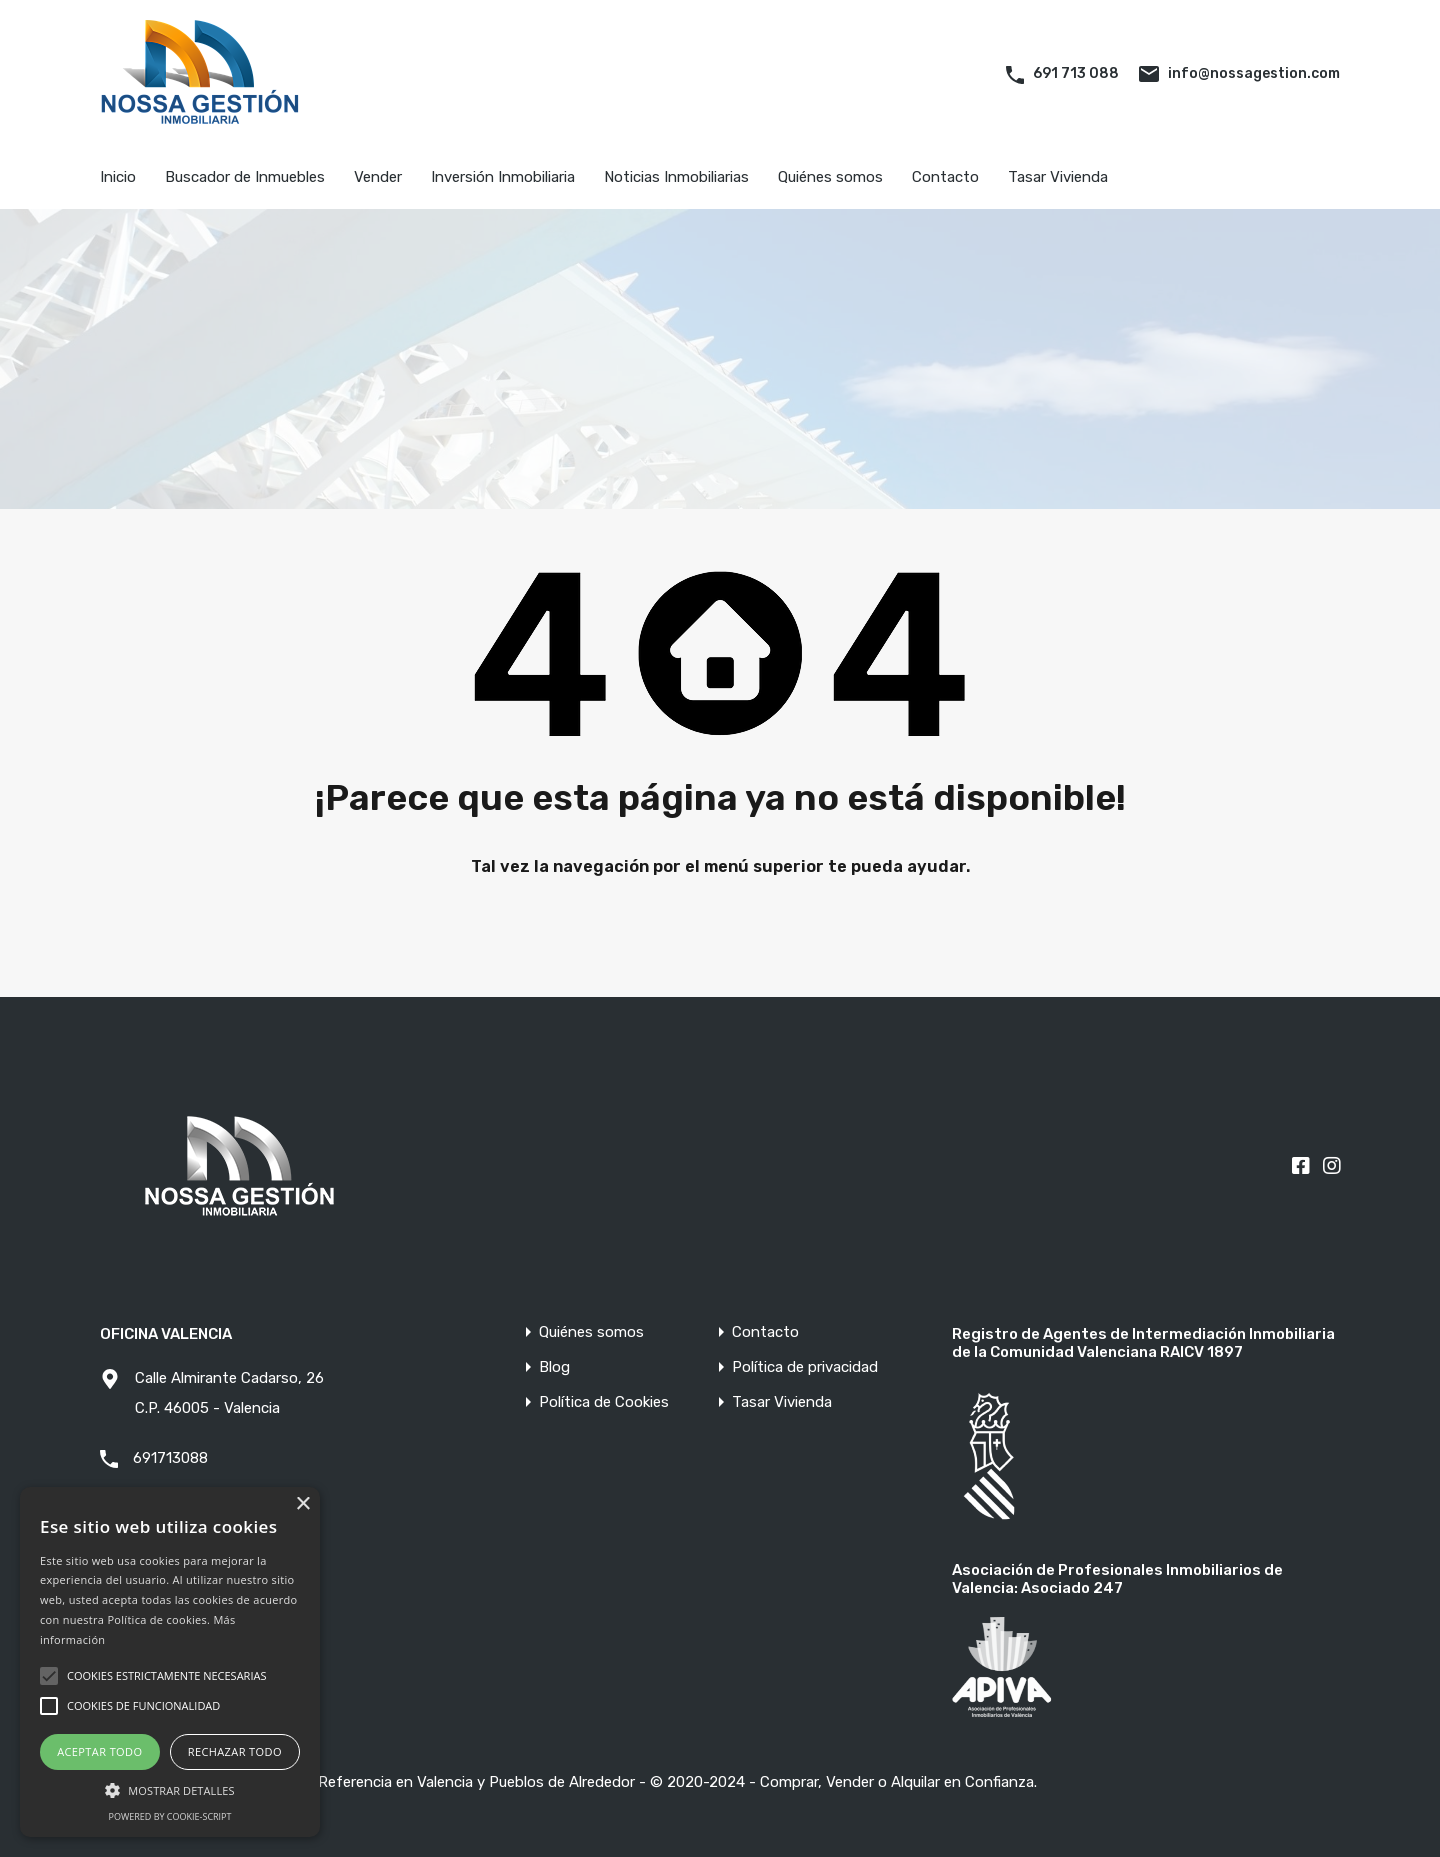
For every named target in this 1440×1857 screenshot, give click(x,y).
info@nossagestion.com (1254, 73)
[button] (170, 1788)
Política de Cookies (604, 1402)
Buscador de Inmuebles (245, 177)
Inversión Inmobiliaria (503, 177)
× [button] (302, 1504)
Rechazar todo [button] (235, 1751)
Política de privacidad (805, 1367)
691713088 (170, 1458)
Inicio (118, 177)
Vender (378, 177)
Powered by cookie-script (170, 1816)
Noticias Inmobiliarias (676, 177)
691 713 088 (1076, 73)
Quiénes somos (830, 177)
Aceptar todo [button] (99, 1751)
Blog (554, 1367)
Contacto (945, 177)
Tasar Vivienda (1058, 177)
